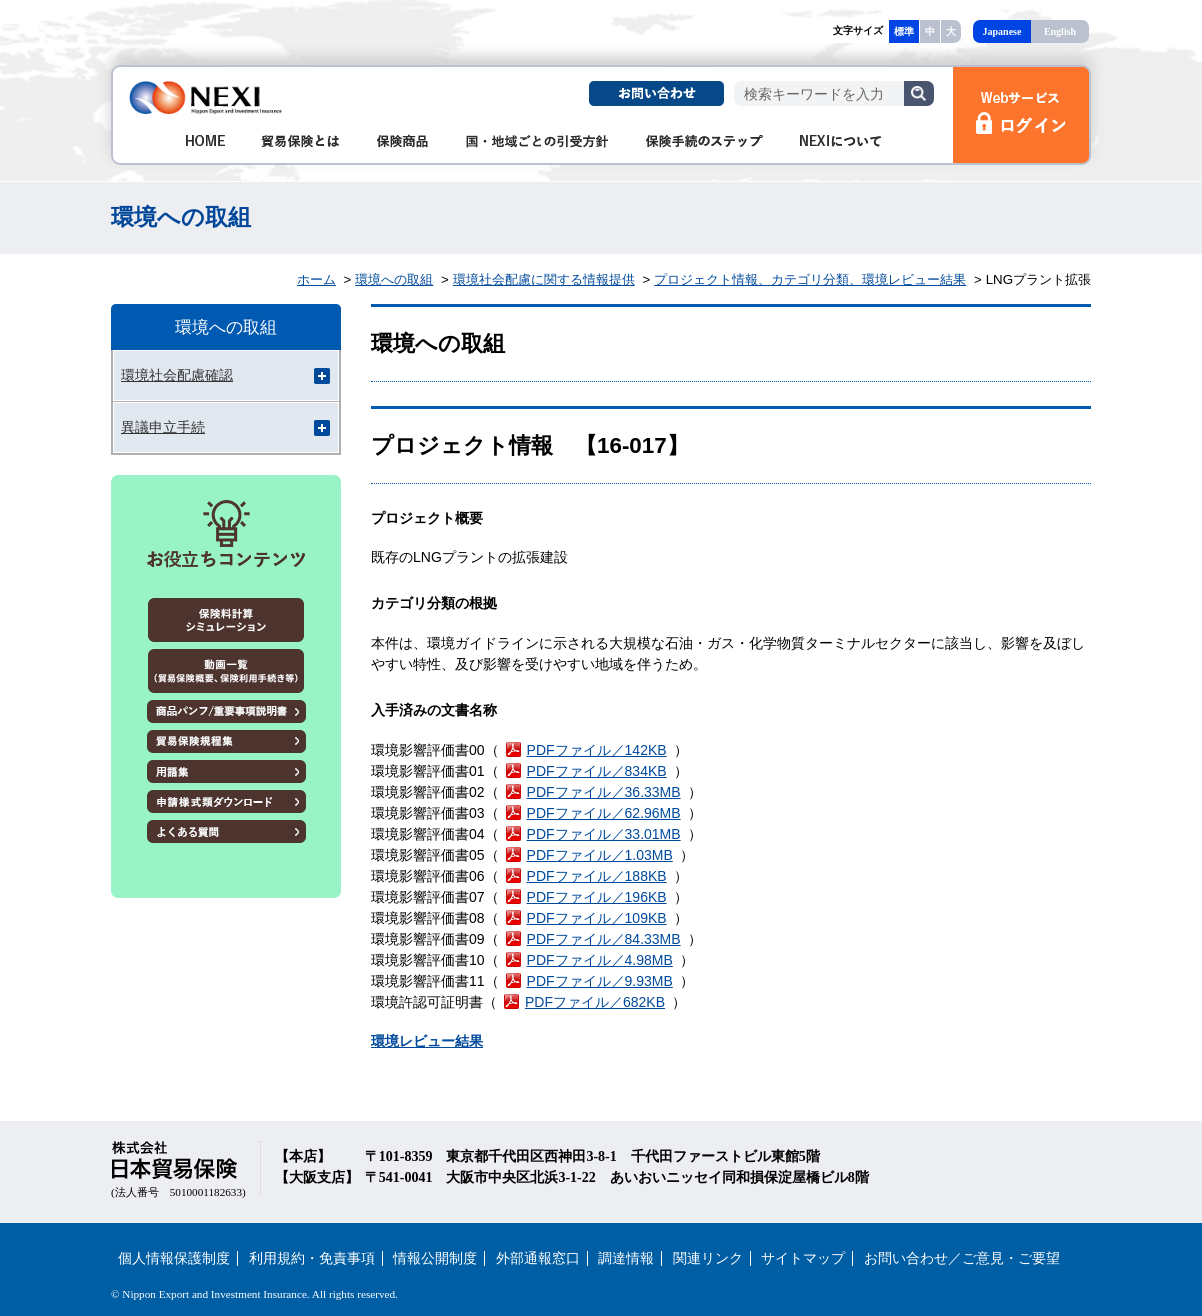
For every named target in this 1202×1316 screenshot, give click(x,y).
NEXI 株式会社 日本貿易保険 (206, 97)
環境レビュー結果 (427, 1041)
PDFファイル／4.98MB (600, 960)
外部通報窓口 (538, 1258)
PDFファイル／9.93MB (600, 981)
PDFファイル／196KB (597, 897)
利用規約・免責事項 (312, 1258)
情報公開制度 (435, 1258)
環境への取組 (394, 279)
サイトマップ (803, 1258)
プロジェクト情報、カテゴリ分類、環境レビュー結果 (810, 279)
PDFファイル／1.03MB (600, 855)
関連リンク (708, 1258)
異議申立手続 (163, 427)
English (1060, 31)
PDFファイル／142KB (597, 750)
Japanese (1002, 31)
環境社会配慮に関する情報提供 (544, 279)
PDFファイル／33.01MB (604, 834)
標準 (904, 31)
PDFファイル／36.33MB (604, 792)
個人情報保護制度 (174, 1258)
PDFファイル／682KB (595, 1002)
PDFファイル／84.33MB (604, 939)
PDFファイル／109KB (597, 918)
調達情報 (626, 1258)
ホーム (316, 279)
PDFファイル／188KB (597, 876)
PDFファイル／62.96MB (604, 813)
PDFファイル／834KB (597, 771)
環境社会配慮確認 (177, 375)
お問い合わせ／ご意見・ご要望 (962, 1258)
